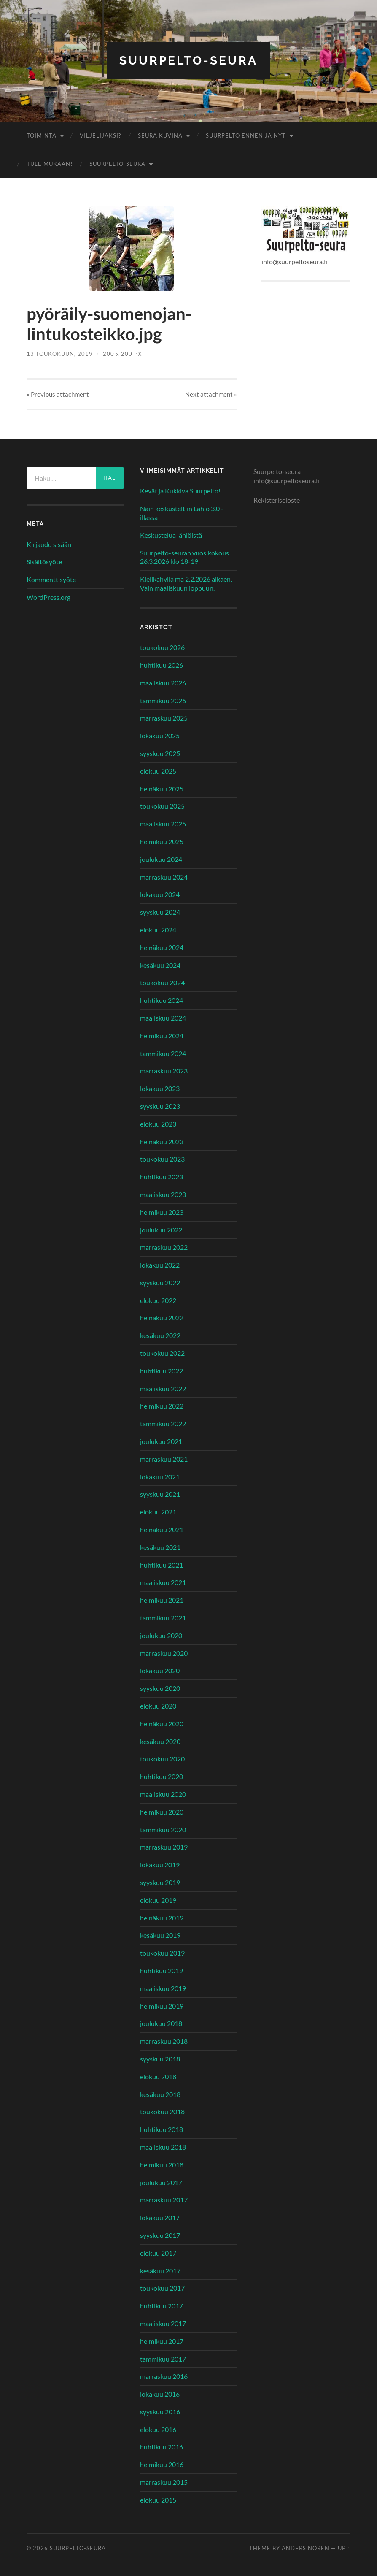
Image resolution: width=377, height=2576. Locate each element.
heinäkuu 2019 (161, 1918)
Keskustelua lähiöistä (171, 535)
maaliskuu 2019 (163, 1988)
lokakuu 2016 (160, 2394)
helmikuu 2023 (161, 1212)
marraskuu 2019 (164, 1847)
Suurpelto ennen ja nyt (246, 135)
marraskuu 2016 (164, 2376)
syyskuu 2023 (160, 1106)
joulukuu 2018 (161, 2023)
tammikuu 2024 (163, 1053)
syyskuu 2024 (160, 912)
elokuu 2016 (158, 2429)
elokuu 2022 (158, 1300)
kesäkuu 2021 (160, 1547)
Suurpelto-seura (188, 61)
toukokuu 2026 (162, 647)
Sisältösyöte (44, 562)
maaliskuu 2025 (163, 824)
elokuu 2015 (158, 2500)
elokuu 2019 (158, 1900)
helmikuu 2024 (161, 1036)
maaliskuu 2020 (163, 1794)
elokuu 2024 (158, 930)
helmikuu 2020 (161, 1812)
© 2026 (38, 2548)
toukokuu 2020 (162, 1759)
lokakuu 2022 (160, 1265)
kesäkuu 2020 (160, 1741)
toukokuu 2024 (162, 982)
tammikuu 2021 (163, 1618)
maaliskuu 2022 (163, 1388)
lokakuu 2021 (160, 1477)
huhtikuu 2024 (161, 1000)
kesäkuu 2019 (160, 1935)
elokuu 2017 (158, 2253)
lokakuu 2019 (160, 1865)
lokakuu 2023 (160, 1088)
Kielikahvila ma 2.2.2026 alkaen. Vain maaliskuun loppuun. (186, 583)
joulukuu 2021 (161, 1441)
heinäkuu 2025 (161, 789)
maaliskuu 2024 (163, 1018)
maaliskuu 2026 (163, 683)
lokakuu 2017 (160, 2217)
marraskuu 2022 (164, 1247)
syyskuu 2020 (160, 1688)
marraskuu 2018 (164, 2041)
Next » (211, 394)
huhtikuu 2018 (161, 2129)
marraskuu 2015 (164, 2482)
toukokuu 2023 (162, 1159)
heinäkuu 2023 (161, 1142)
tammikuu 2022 (163, 1423)
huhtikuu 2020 (161, 1776)
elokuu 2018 (158, 2076)
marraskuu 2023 (164, 1071)
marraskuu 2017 (164, 2200)
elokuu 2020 (158, 1706)
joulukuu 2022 (161, 1230)
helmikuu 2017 (161, 2341)
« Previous (58, 394)
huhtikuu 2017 (161, 2306)
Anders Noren (305, 2548)
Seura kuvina (160, 135)
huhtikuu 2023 (161, 1177)
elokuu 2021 (158, 1512)
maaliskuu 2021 (163, 1582)
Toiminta (42, 135)
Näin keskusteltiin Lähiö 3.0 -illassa (182, 512)
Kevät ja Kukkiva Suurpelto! (180, 491)
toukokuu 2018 (162, 2111)
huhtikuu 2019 (161, 1971)
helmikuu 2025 (161, 841)
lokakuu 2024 (160, 894)
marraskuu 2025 (164, 718)
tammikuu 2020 (163, 1830)
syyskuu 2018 (160, 2059)
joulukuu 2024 (161, 859)
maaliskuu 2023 (163, 1194)
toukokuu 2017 (162, 2288)
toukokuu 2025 (162, 806)
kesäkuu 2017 (160, 2271)
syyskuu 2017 (160, 2235)
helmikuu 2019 (161, 2006)
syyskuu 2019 (160, 1882)
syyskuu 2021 (160, 1494)
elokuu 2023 (158, 1124)
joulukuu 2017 (161, 2182)
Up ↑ (344, 2548)
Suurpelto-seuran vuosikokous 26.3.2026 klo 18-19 (184, 557)
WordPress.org (48, 597)
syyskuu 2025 (160, 753)
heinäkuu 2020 (161, 1724)
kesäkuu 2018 (160, 2094)
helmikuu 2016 (161, 2464)
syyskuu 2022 (160, 1283)
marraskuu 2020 (164, 1653)
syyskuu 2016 (160, 2412)
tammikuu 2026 (163, 700)
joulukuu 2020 (161, 1635)
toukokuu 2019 (162, 1953)
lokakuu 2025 (160, 735)
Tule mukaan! (50, 163)
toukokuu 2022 (162, 1353)
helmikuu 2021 (161, 1600)
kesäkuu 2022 (160, 1335)
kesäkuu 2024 (160, 965)
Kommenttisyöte (51, 579)
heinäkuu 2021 (161, 1529)
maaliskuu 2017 (163, 2323)
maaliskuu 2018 (163, 2147)
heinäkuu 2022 (161, 1318)
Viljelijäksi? (100, 135)
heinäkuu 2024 (161, 947)
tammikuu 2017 (163, 2359)
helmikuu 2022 (161, 1406)
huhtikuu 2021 (161, 1565)
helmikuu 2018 (161, 2165)
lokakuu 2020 (160, 1670)
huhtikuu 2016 (161, 2447)
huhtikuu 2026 (161, 665)
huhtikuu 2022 (161, 1371)
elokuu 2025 (158, 771)
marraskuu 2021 (164, 1459)
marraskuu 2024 (164, 877)
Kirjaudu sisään (49, 544)
